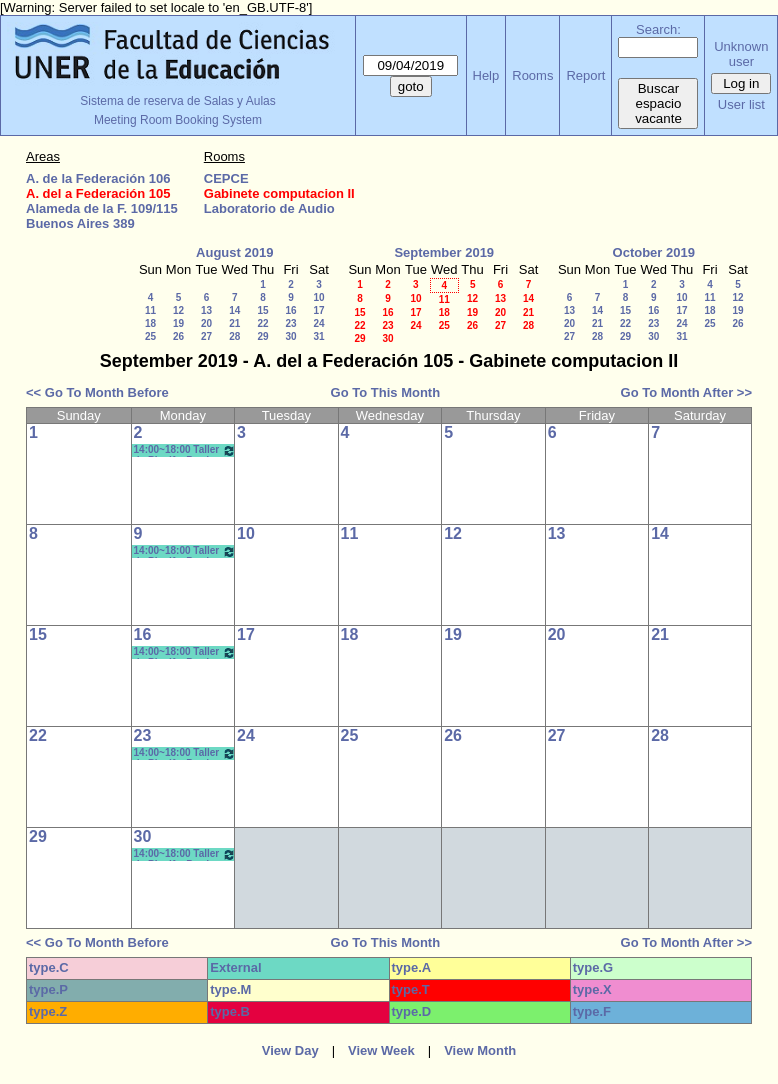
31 (318, 336)
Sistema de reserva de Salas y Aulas (177, 101)
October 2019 (654, 252)
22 (262, 323)
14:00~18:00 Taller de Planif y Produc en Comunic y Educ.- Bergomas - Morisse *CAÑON (185, 450)
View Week (381, 1050)
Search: (658, 29)
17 (318, 310)
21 (234, 323)
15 (262, 310)
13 (206, 310)
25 (150, 336)
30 (290, 336)
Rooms (532, 75)
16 (290, 310)
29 (262, 336)
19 (178, 323)
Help (486, 75)
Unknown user (741, 54)
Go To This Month (386, 392)
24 (318, 323)
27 (206, 336)
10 (318, 297)
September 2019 (444, 252)
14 (234, 310)
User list (741, 104)
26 (178, 336)
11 (150, 310)
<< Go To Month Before (97, 392)
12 (178, 310)
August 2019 (234, 252)
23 (290, 323)
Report (585, 75)
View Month (480, 1050)
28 (234, 336)
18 (150, 323)
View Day (290, 1050)
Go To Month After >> (686, 392)
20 (206, 323)
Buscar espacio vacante (658, 103)
